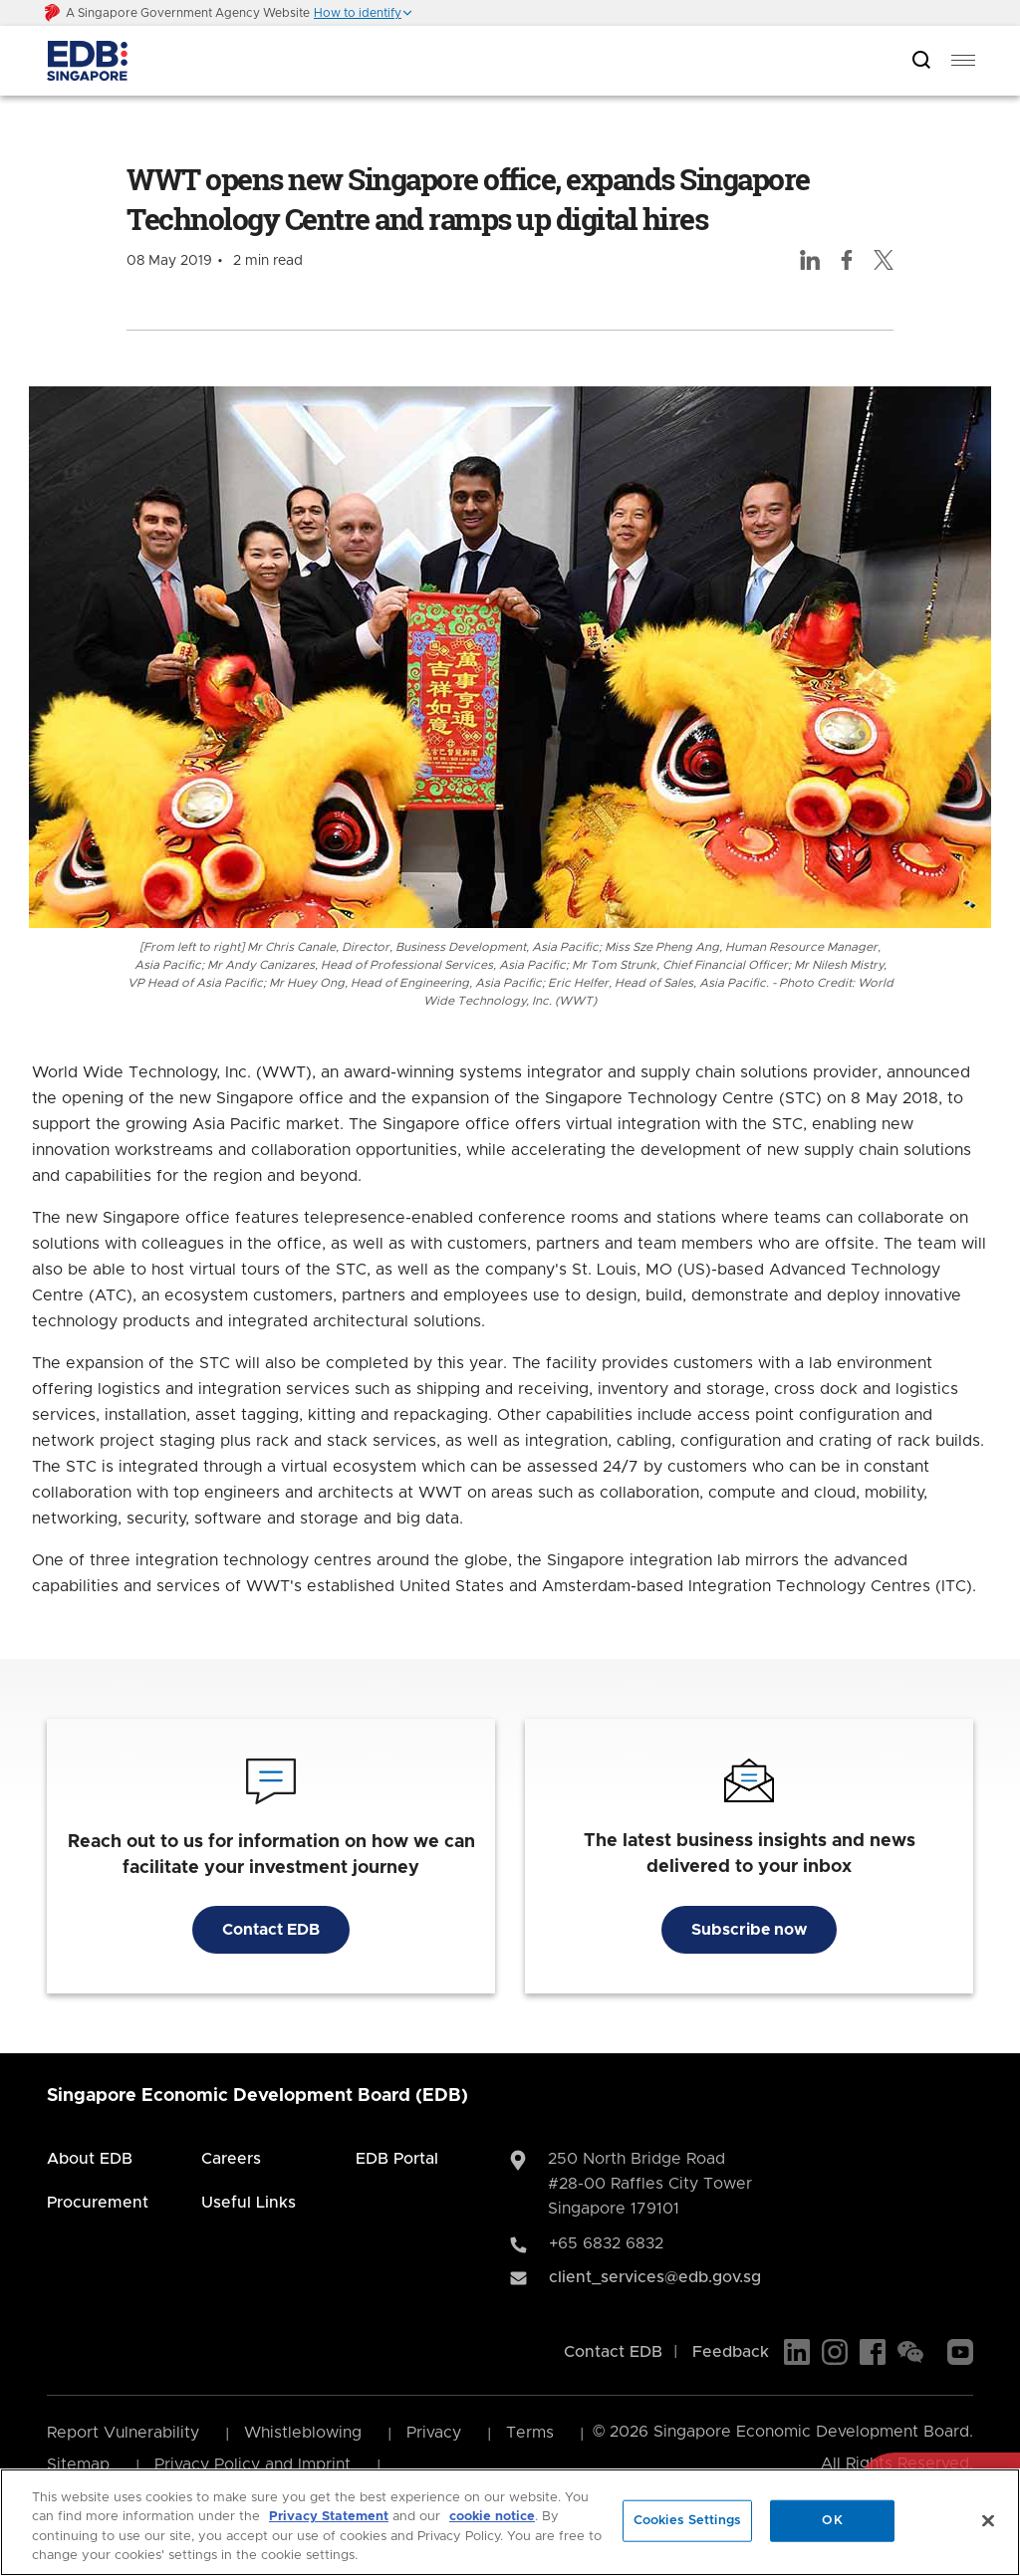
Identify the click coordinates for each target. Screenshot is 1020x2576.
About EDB (89, 2159)
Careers (231, 2159)
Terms (530, 2433)
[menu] (963, 61)
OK (832, 2520)
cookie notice (492, 2516)
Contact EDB (271, 1930)
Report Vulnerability (123, 2433)
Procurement (97, 2203)
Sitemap (78, 2464)
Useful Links (248, 2203)
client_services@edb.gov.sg (655, 2277)
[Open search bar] (921, 61)
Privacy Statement (328, 2516)
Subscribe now (749, 1930)
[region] (510, 2522)
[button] (363, 13)
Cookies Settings (687, 2520)
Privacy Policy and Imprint (252, 2464)
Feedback (730, 2352)
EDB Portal (397, 2159)
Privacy (433, 2433)
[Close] (988, 2520)
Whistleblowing (303, 2433)
